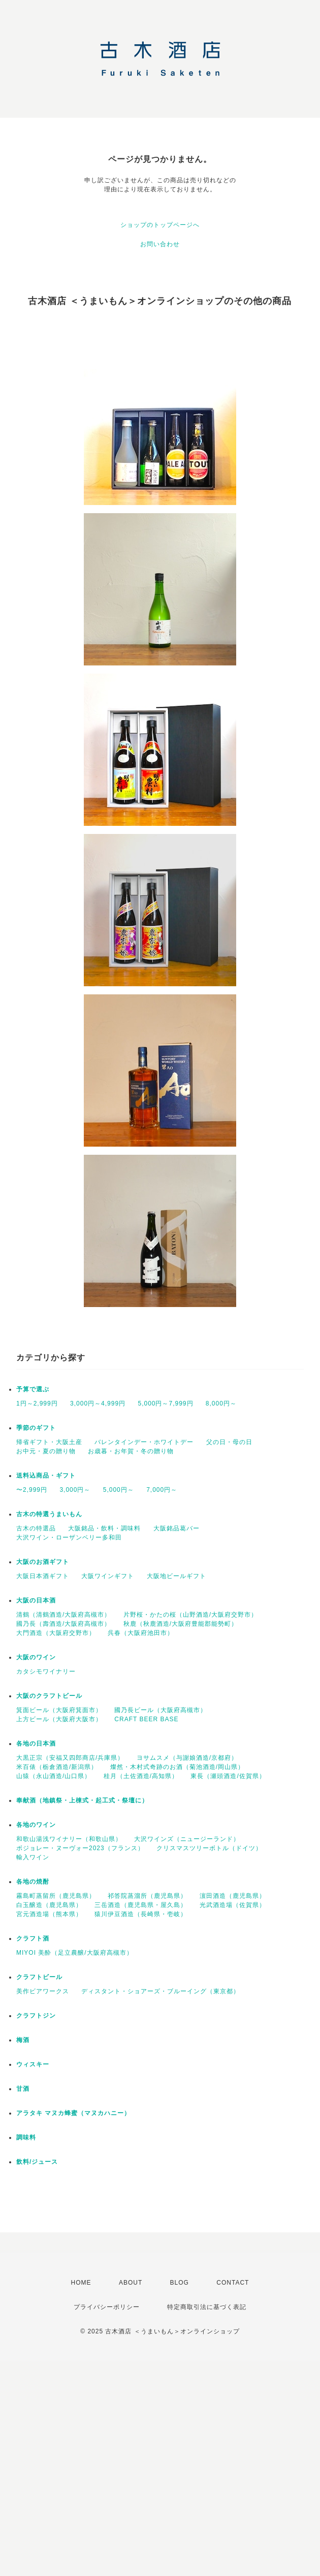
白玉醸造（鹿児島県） (49, 1905)
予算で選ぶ (32, 1389)
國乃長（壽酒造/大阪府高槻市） (63, 1623)
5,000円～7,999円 (165, 1403)
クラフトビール (39, 1977)
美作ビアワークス (42, 1991)
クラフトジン (36, 2015)
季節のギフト (36, 1427)
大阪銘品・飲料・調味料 (104, 1528)
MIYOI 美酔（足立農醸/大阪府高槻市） (74, 1952)
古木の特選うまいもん (49, 1514)
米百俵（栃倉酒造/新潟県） (57, 1766)
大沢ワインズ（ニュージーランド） (187, 1839)
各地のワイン (36, 1824)
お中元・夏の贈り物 (46, 1451)
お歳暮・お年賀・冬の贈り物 (131, 1451)
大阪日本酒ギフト (42, 1576)
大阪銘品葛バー (176, 1528)
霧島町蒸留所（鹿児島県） (55, 1895)
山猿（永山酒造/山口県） (53, 1776)
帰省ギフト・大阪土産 (49, 1442)
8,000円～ (221, 1403)
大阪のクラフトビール (49, 1695)
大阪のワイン (36, 1657)
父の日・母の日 (229, 1442)
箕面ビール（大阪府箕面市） (59, 1710)
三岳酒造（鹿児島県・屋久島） (140, 1905)
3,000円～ (74, 1489)
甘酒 (22, 2088)
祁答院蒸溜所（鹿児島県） (147, 1895)
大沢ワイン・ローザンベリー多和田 (69, 1537)
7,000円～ (161, 1489)
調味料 (26, 2137)
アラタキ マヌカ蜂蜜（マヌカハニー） (73, 2113)
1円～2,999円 (37, 1403)
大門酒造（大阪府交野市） (55, 1632)
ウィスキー (32, 2064)
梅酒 (22, 2040)
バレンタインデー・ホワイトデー (144, 1442)
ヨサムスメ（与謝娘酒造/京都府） (187, 1757)
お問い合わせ (160, 244)
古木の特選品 (36, 1528)
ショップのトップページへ (160, 224)
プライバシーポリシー (107, 2307)
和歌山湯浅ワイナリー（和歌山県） (69, 1839)
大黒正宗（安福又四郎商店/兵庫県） (70, 1757)
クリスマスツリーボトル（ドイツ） (209, 1848)
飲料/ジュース (37, 2161)
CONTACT (232, 2282)
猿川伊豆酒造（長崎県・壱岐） (140, 1914)
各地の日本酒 (36, 1743)
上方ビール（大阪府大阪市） (59, 1719)
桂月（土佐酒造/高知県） (141, 1776)
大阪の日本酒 (36, 1600)
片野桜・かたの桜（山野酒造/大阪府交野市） (190, 1614)
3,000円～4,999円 (97, 1403)
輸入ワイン (32, 1857)
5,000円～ (118, 1489)
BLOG (179, 2282)
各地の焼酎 (32, 1881)
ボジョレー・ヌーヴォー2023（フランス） (80, 1848)
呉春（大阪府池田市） (141, 1632)
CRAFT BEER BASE (146, 1719)
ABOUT (130, 2282)
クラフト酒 (32, 1938)
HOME (81, 2282)
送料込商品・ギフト (46, 1475)
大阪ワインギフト (107, 1576)
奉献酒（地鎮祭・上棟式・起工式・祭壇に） (82, 1800)
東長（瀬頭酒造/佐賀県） (227, 1776)
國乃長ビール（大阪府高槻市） (160, 1710)
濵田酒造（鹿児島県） (233, 1895)
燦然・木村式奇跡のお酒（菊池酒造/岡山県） (177, 1766)
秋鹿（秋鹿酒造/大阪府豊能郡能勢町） (180, 1623)
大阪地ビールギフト (176, 1576)
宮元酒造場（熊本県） (49, 1914)
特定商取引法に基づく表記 (206, 2307)
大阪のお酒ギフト (42, 1561)
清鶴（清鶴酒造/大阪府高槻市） (63, 1614)
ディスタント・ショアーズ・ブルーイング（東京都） (160, 1991)
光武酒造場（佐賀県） (233, 1905)
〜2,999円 (31, 1489)
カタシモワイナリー (46, 1671)
